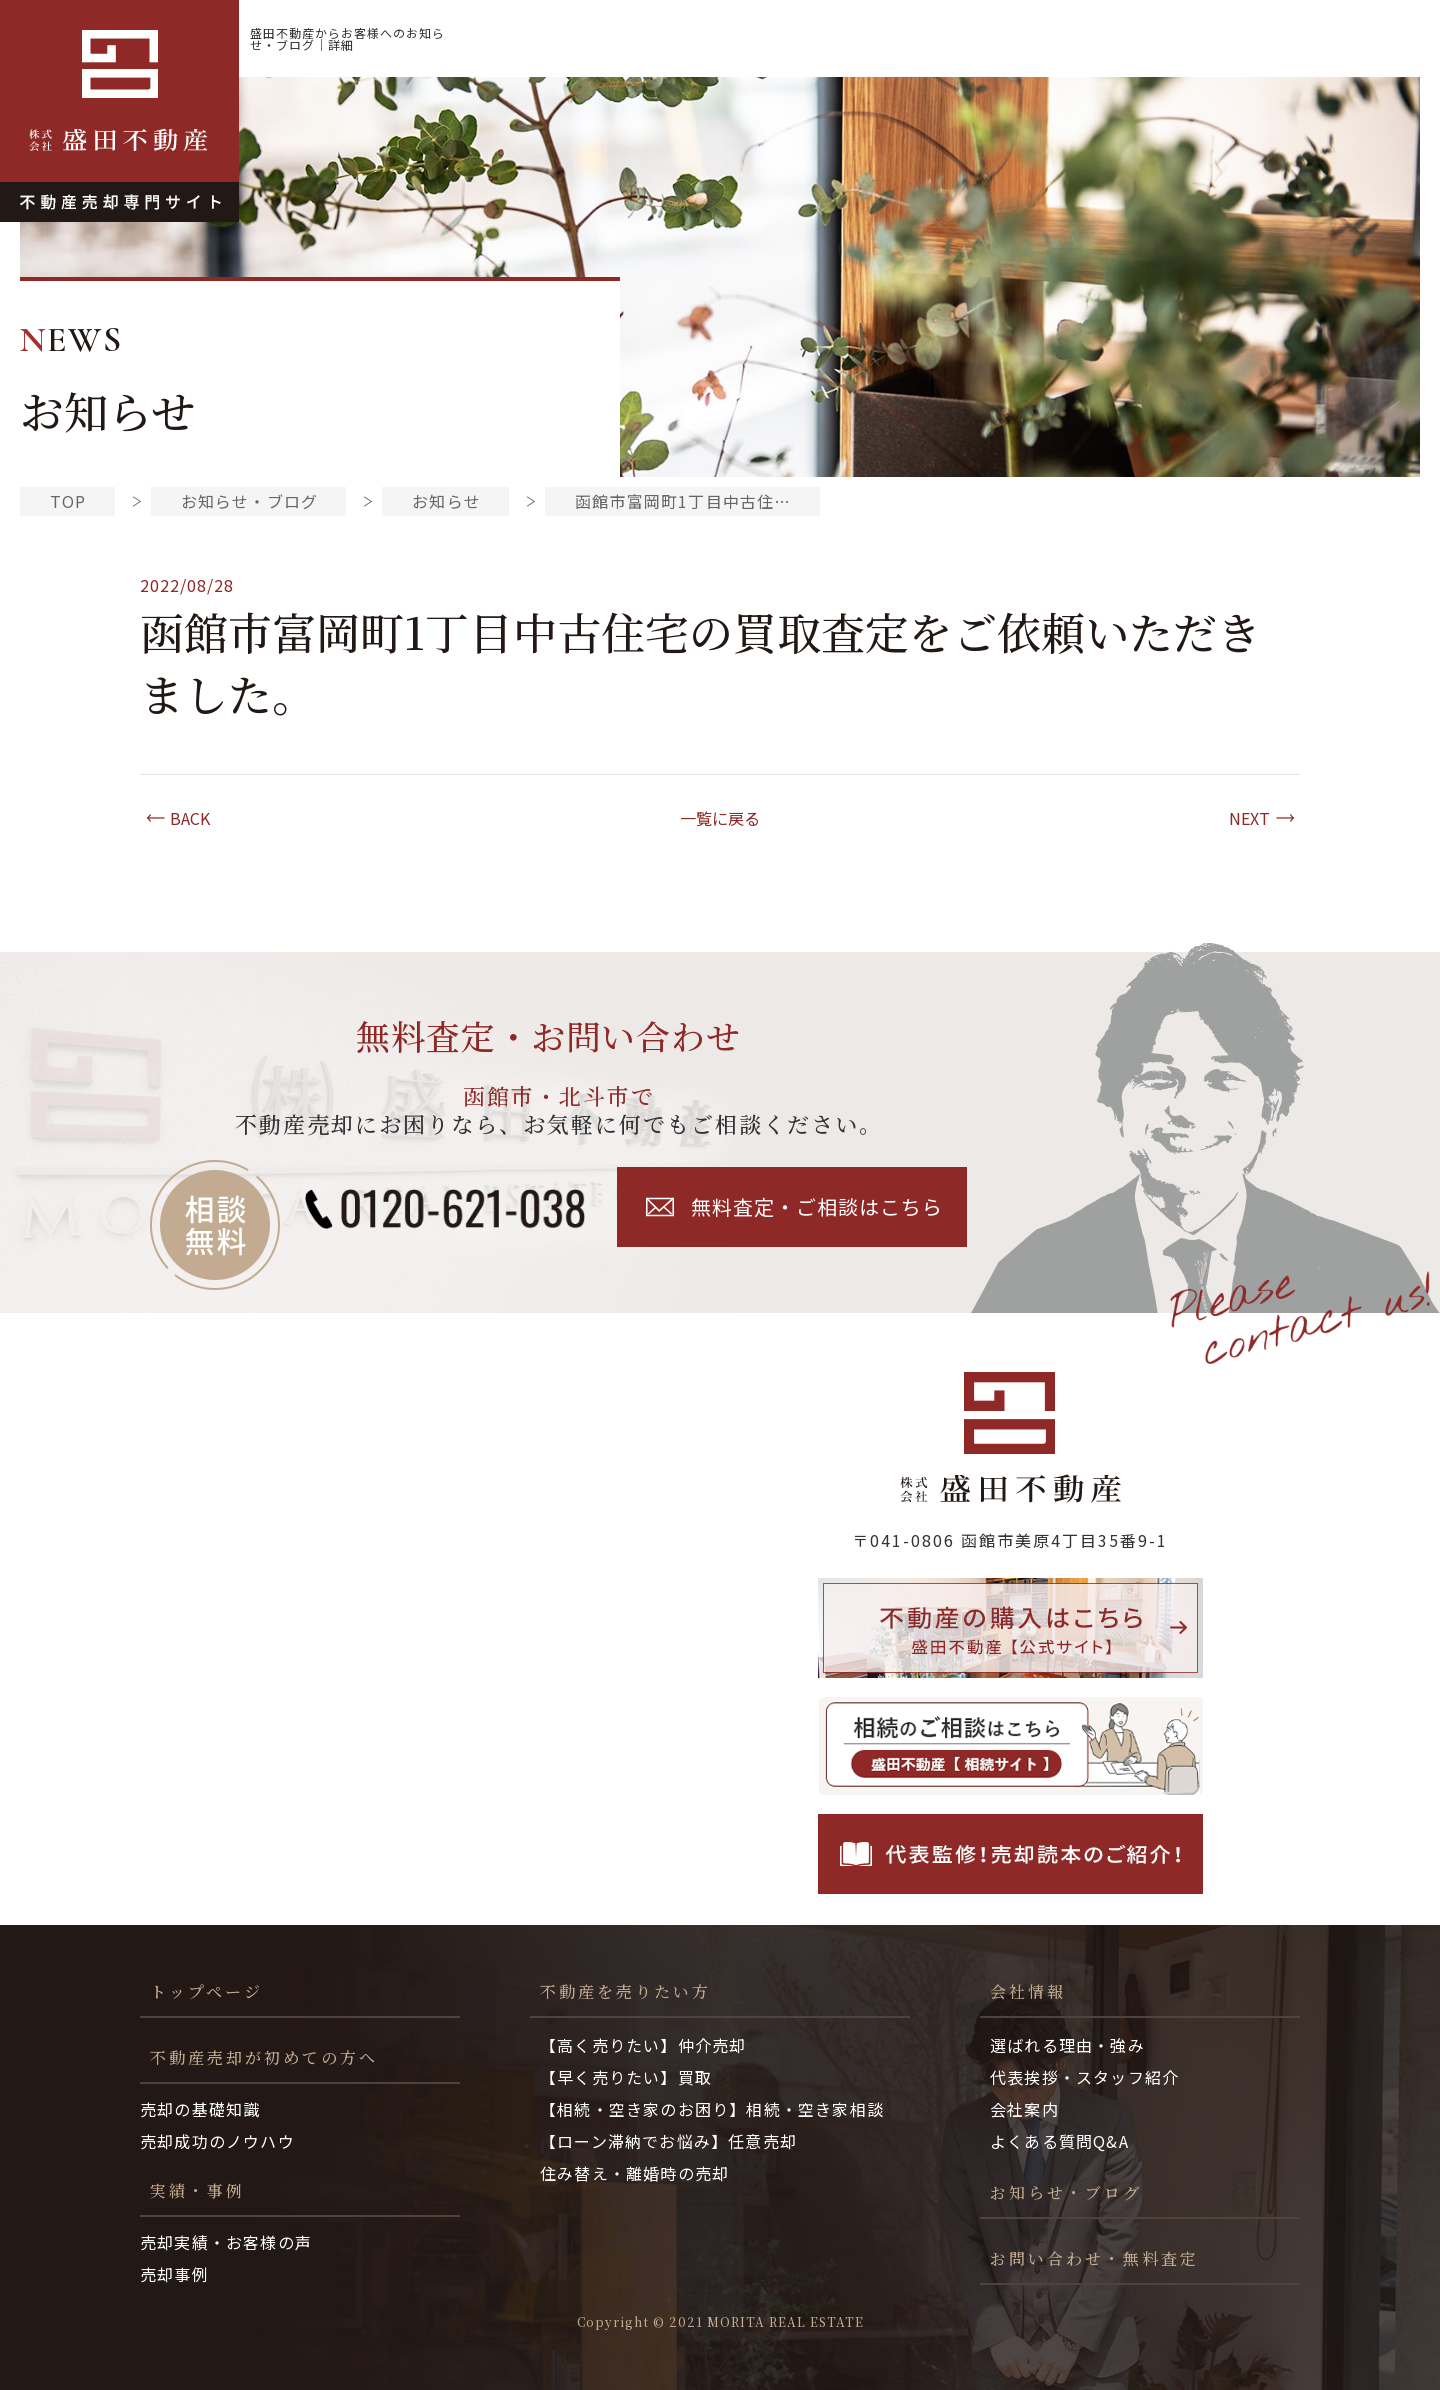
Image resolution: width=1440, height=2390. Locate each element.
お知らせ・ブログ (1335, 38)
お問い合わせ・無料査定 (1094, 2258)
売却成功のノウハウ (217, 2141)
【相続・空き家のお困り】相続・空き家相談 (712, 2109)
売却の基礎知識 (200, 2109)
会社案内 (1024, 2109)
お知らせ (446, 501)
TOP (68, 501)
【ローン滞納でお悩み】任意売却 (668, 2141)
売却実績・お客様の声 (226, 2242)
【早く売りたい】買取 (626, 2077)
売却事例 (174, 2274)
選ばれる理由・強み (1067, 2045)
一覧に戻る (720, 818)
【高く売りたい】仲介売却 (643, 2045)
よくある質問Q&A (1059, 2141)
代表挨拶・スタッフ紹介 (1084, 2077)
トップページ (206, 1991)
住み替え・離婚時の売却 (634, 2173)
